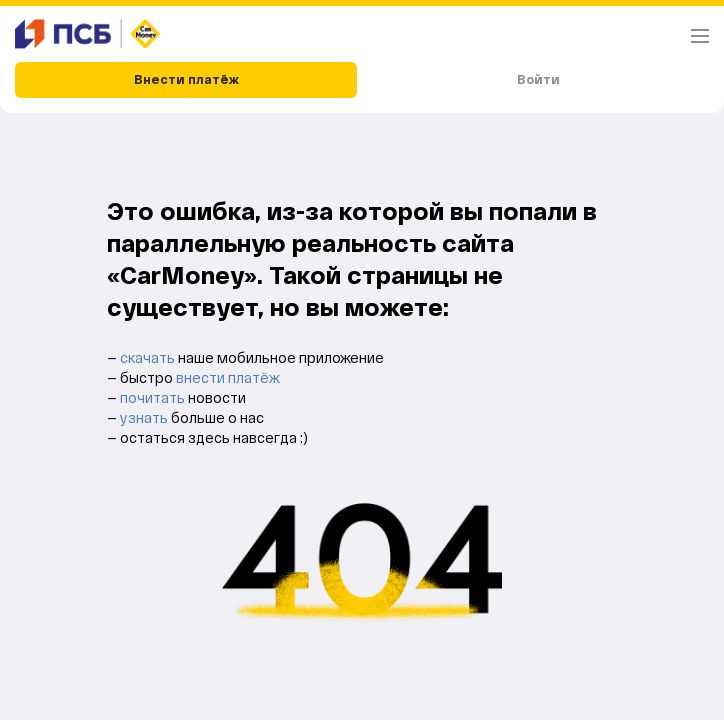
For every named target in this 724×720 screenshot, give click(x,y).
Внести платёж (186, 79)
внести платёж (228, 377)
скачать (149, 357)
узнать (145, 417)
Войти (538, 79)
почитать (154, 397)
